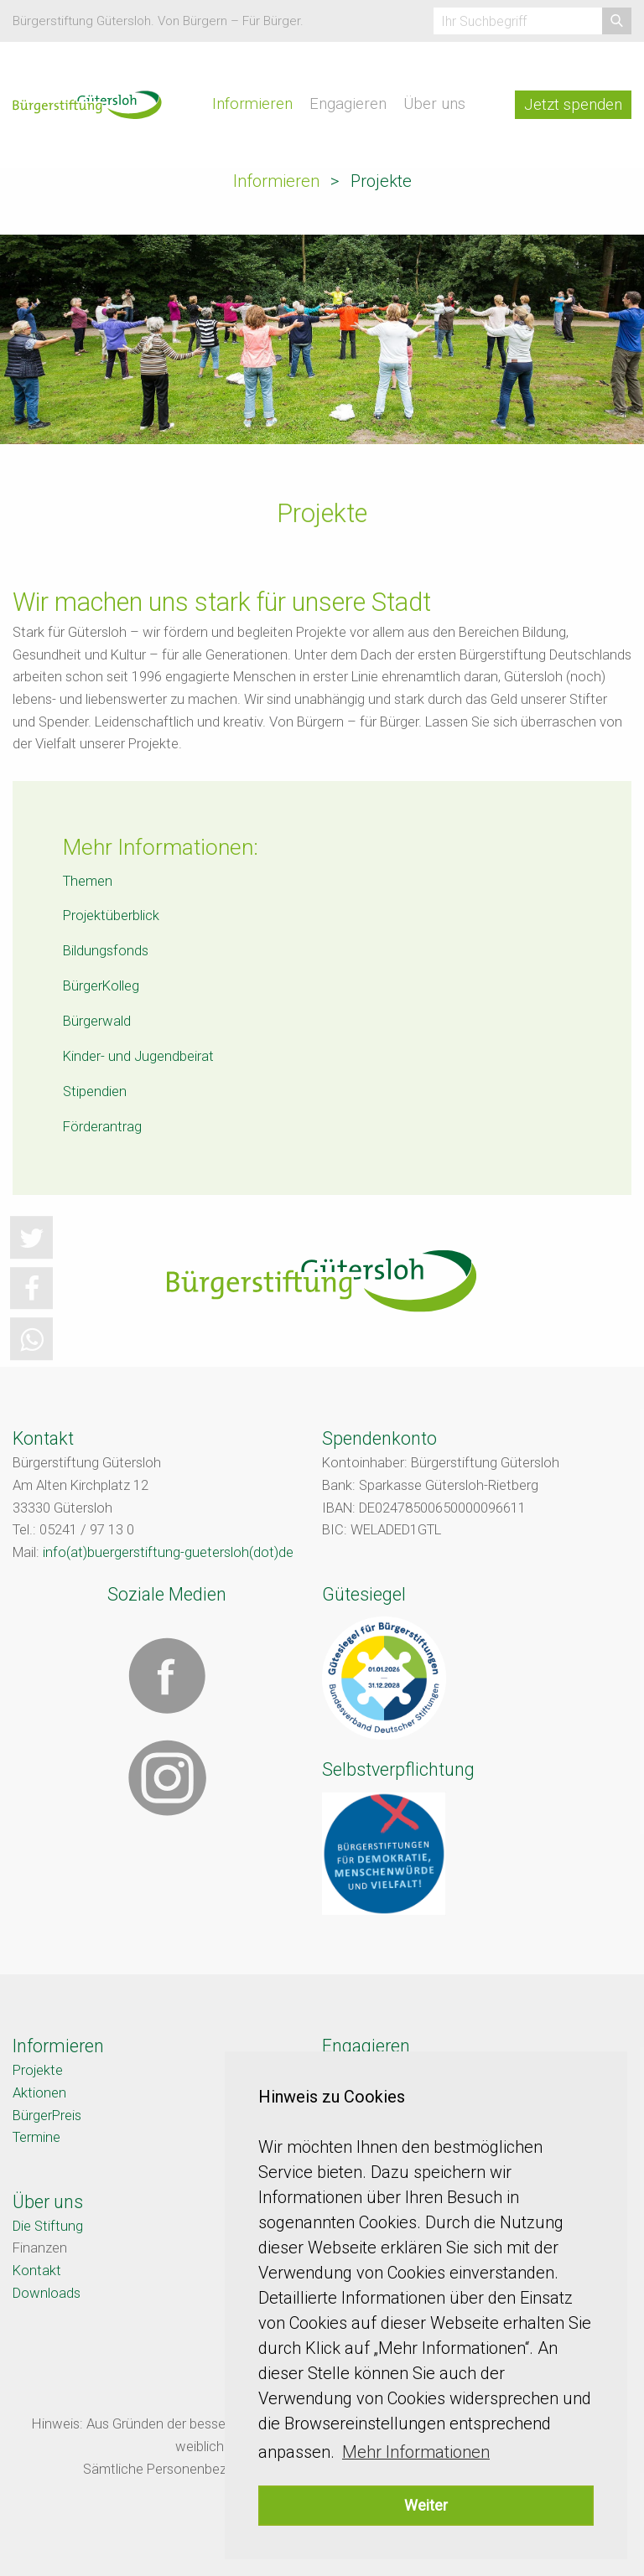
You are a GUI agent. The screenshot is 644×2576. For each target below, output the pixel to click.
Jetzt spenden (573, 105)
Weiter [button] (426, 2505)
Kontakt (37, 2271)
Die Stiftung (48, 2226)
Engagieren (348, 104)
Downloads (46, 2293)
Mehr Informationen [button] (416, 2452)
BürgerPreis (47, 2115)
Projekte (38, 2070)
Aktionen (39, 2093)
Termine (36, 2137)
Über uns (434, 104)
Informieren (252, 104)
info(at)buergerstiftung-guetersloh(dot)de (168, 1552)
